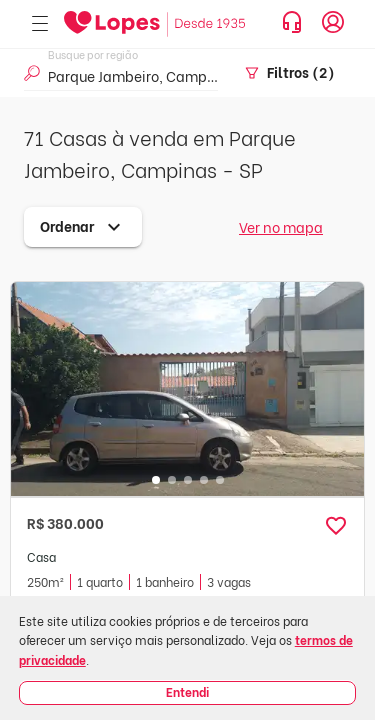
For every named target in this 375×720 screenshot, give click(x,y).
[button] (336, 526)
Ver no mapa (281, 226)
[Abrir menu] (40, 24)
